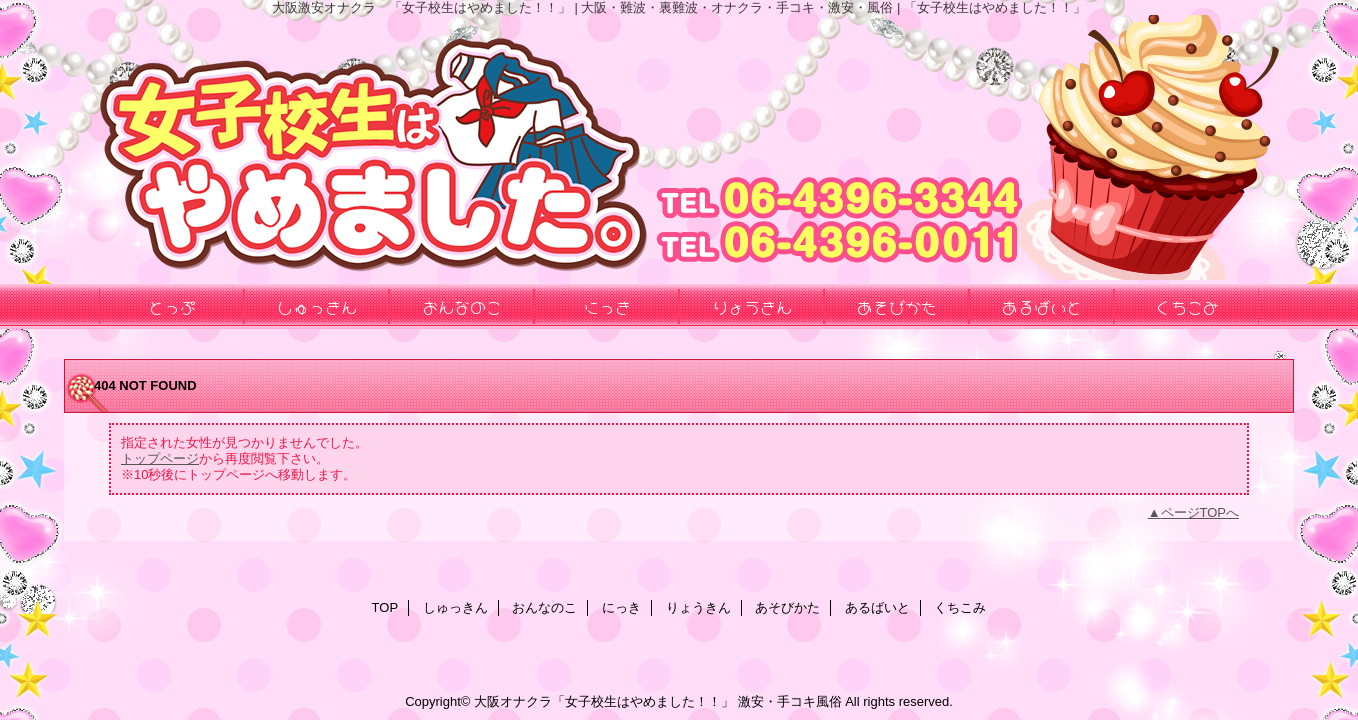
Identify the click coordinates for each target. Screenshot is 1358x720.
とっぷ (172, 306)
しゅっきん (455, 607)
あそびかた (787, 607)
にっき (621, 607)
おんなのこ (544, 607)
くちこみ (960, 607)
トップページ (160, 458)
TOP (385, 607)
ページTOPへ (1200, 512)
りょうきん (698, 607)
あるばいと (877, 607)
